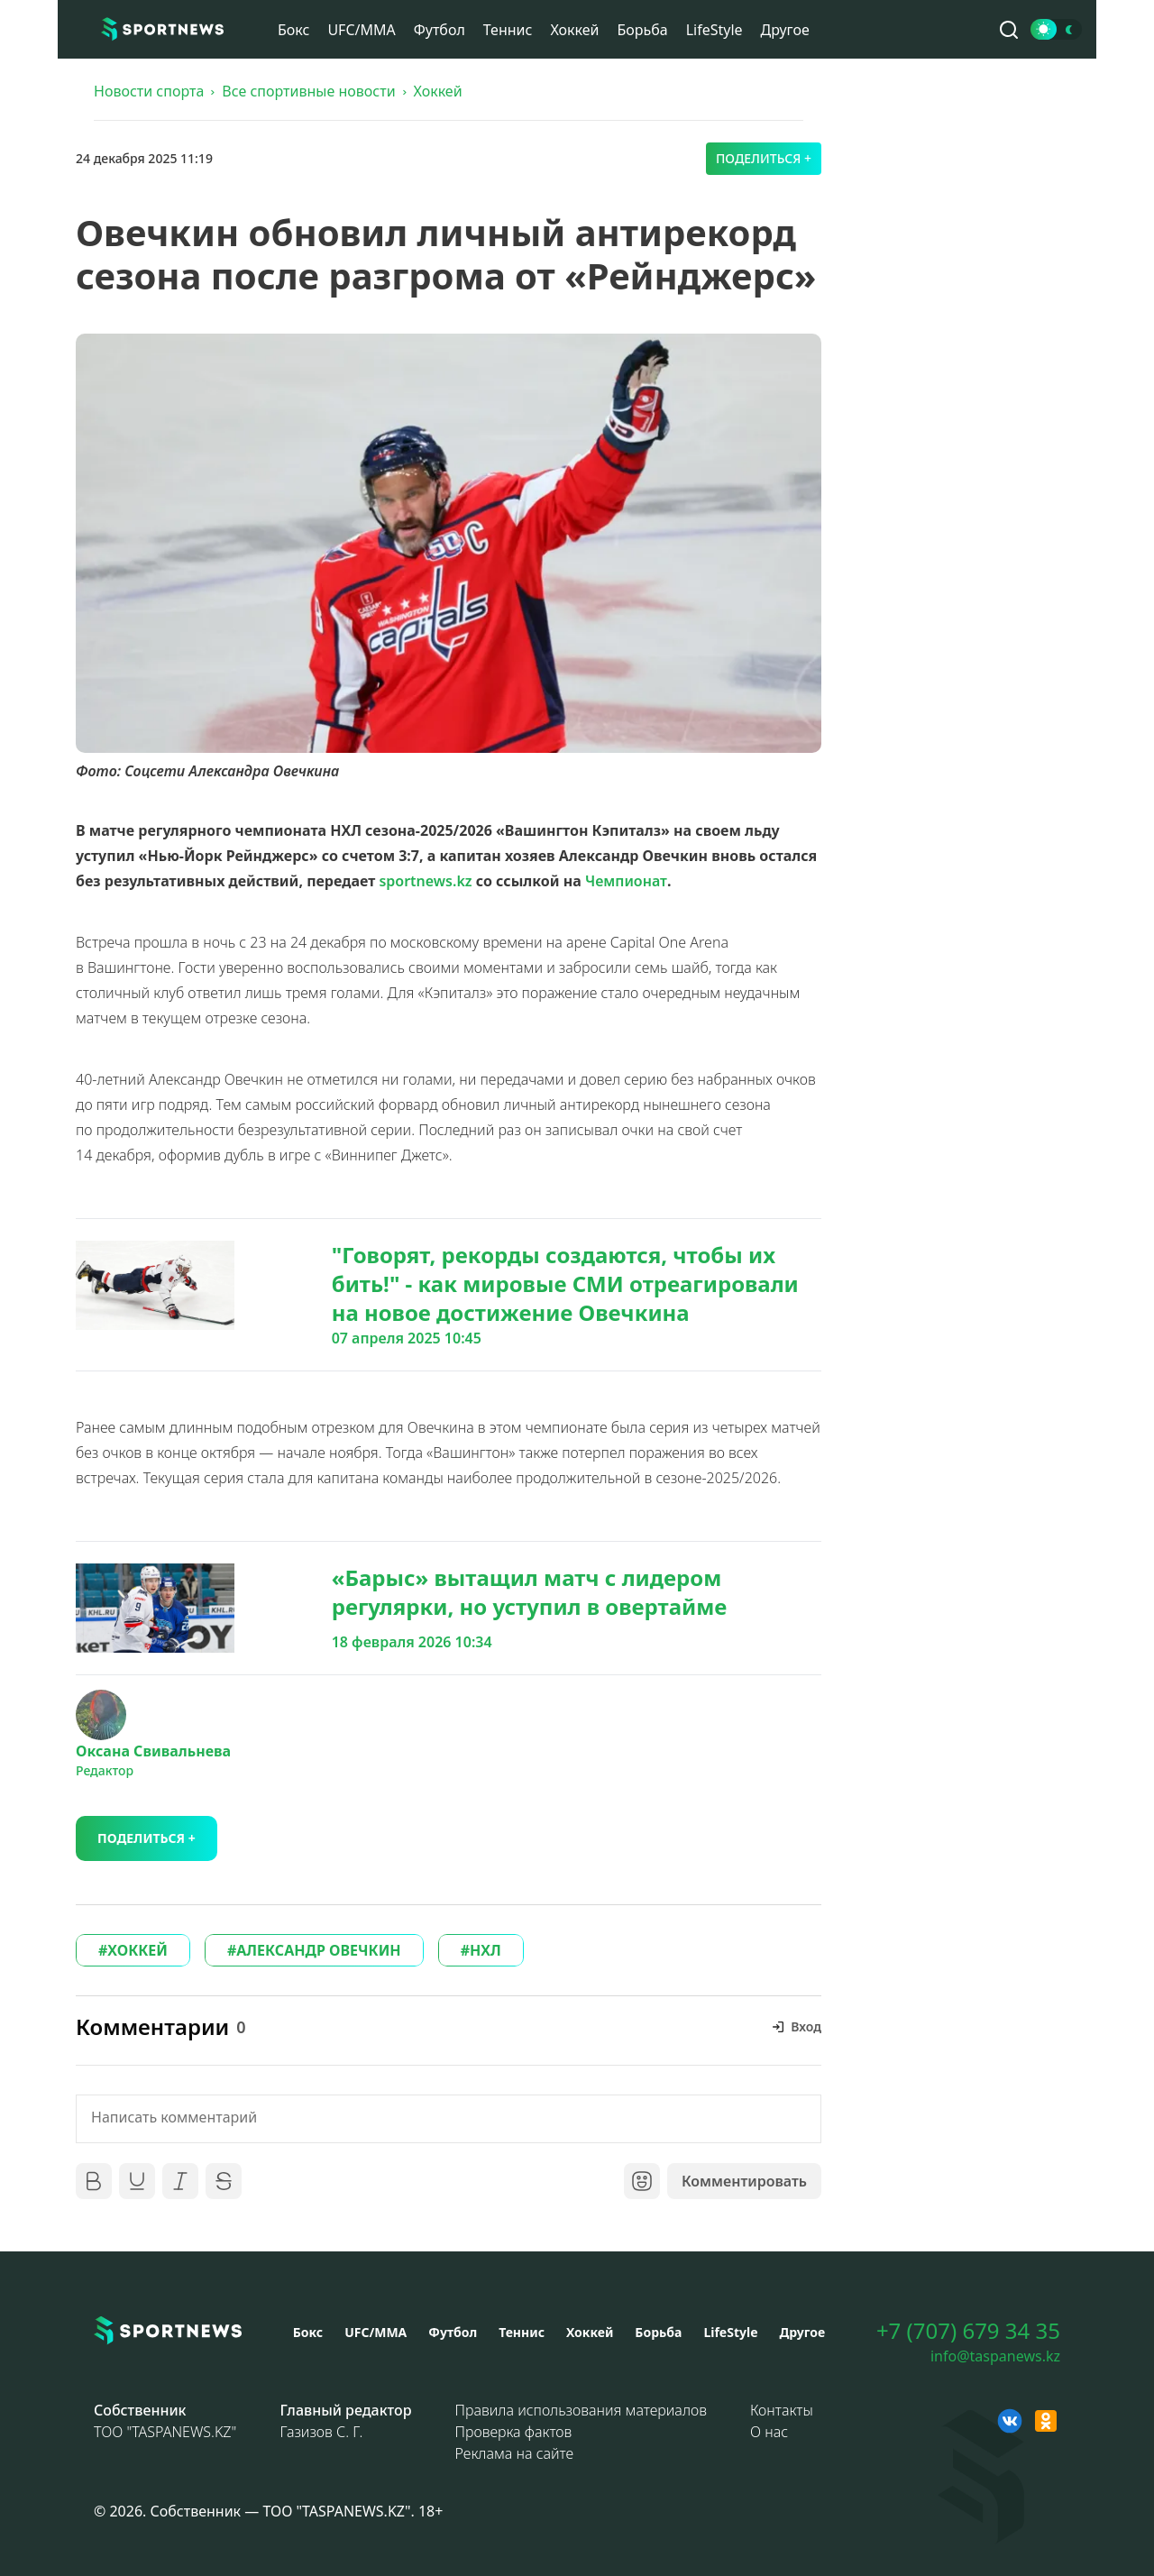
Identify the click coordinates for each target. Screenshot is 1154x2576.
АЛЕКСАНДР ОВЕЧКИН (318, 1950)
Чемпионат (626, 881)
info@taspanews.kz (995, 2356)
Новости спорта (149, 91)
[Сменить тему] (1056, 29)
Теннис (508, 30)
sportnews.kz (425, 881)
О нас (769, 2432)
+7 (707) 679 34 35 (968, 2330)
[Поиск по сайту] (1009, 30)
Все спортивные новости (308, 91)
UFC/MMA (361, 30)
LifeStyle (714, 30)
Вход (806, 2026)
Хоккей (574, 30)
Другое (785, 30)
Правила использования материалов (581, 2410)
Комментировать (744, 2181)
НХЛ (485, 1950)
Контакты (781, 2410)
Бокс (293, 30)
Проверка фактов (513, 2432)
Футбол (439, 30)
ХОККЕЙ (137, 1950)
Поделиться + (763, 158)
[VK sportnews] (1009, 2420)
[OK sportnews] (1045, 2420)
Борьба (642, 30)
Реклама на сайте (514, 2453)
